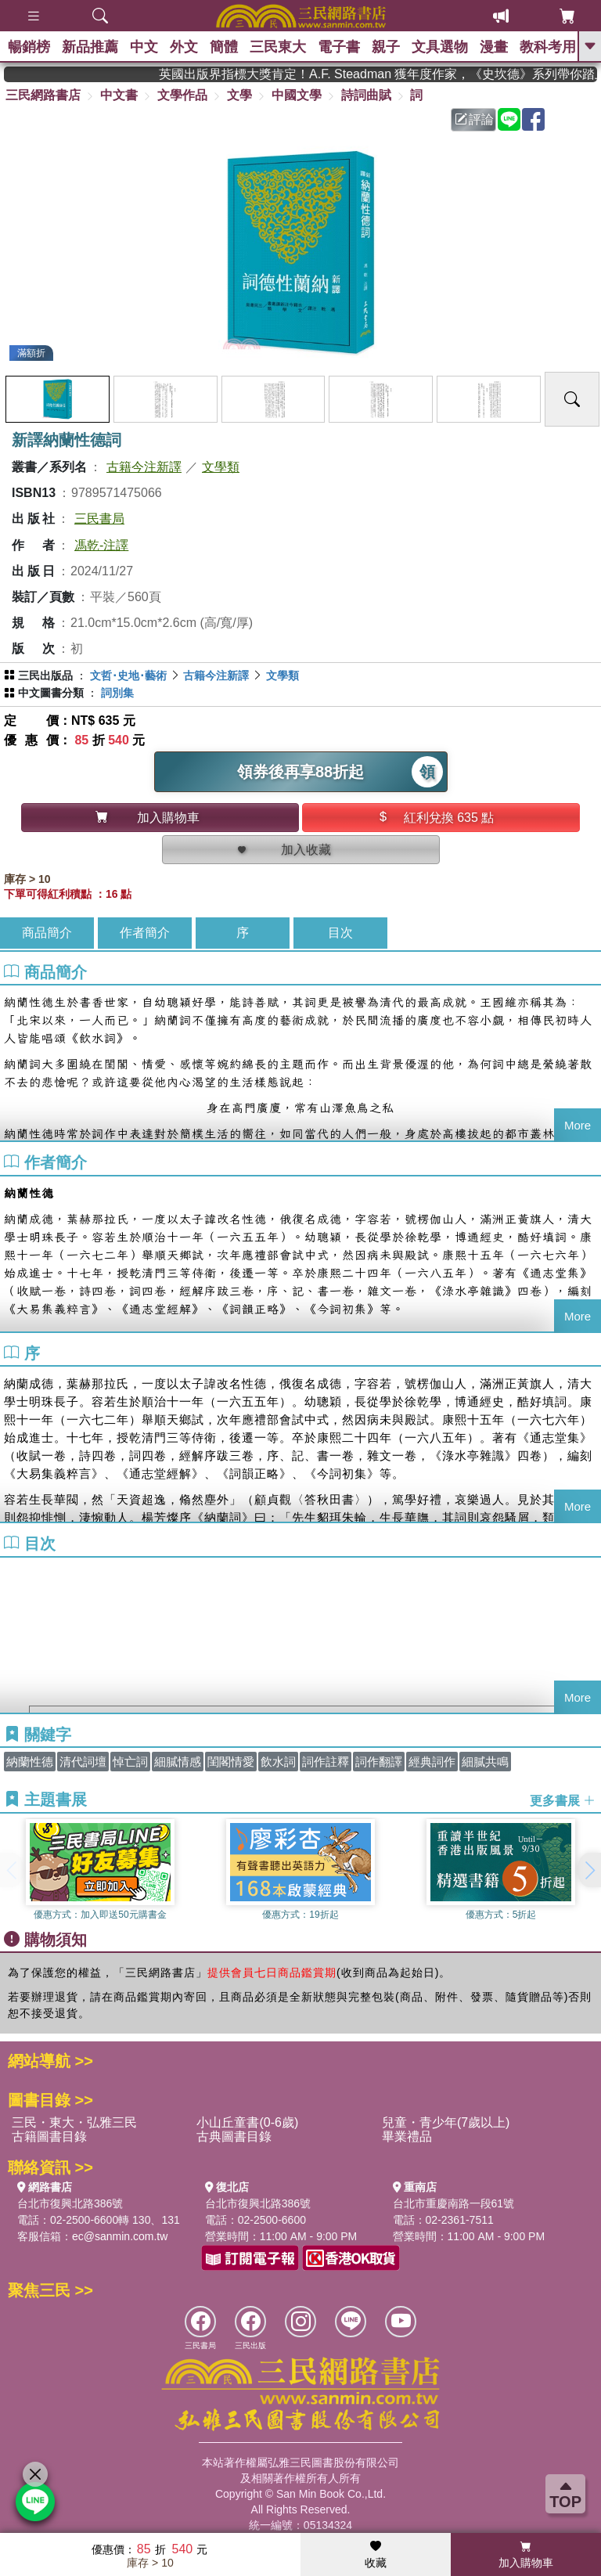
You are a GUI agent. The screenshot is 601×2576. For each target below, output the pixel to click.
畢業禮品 (407, 2136)
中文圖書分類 (51, 692)
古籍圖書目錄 (49, 2136)
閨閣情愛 (230, 1761)
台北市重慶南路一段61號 (454, 2203)
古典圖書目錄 (234, 2136)
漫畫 (494, 47)
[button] (589, 1870)
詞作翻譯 (378, 1761)
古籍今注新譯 (144, 467)
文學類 (220, 467)
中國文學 (297, 95)
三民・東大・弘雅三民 (74, 2122)
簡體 (224, 47)
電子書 (339, 47)
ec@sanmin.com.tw (119, 2236)
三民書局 (99, 518)
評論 (474, 119)
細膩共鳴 (485, 1761)
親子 (386, 47)
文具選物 (440, 47)
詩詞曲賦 (366, 95)
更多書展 (563, 1800)
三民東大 (278, 47)
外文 (184, 47)
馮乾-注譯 (101, 545)
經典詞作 (431, 1761)
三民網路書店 (43, 95)
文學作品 (182, 95)
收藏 (376, 2555)
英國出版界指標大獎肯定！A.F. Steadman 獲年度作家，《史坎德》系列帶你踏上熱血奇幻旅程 (413, 74)
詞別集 (117, 692)
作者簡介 (145, 932)
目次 (340, 932)
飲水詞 (278, 1761)
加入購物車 (525, 2555)
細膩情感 (177, 1761)
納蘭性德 (29, 1761)
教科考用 (548, 47)
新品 (90, 47)
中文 (144, 47)
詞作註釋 (325, 1761)
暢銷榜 (29, 47)
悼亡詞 (130, 1761)
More (577, 1125)
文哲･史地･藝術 (128, 675)
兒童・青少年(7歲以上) (446, 2122)
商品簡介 (47, 932)
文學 (239, 95)
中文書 (119, 95)
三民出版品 (45, 675)
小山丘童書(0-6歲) (247, 2122)
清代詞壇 (82, 1761)
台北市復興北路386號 (70, 2203)
